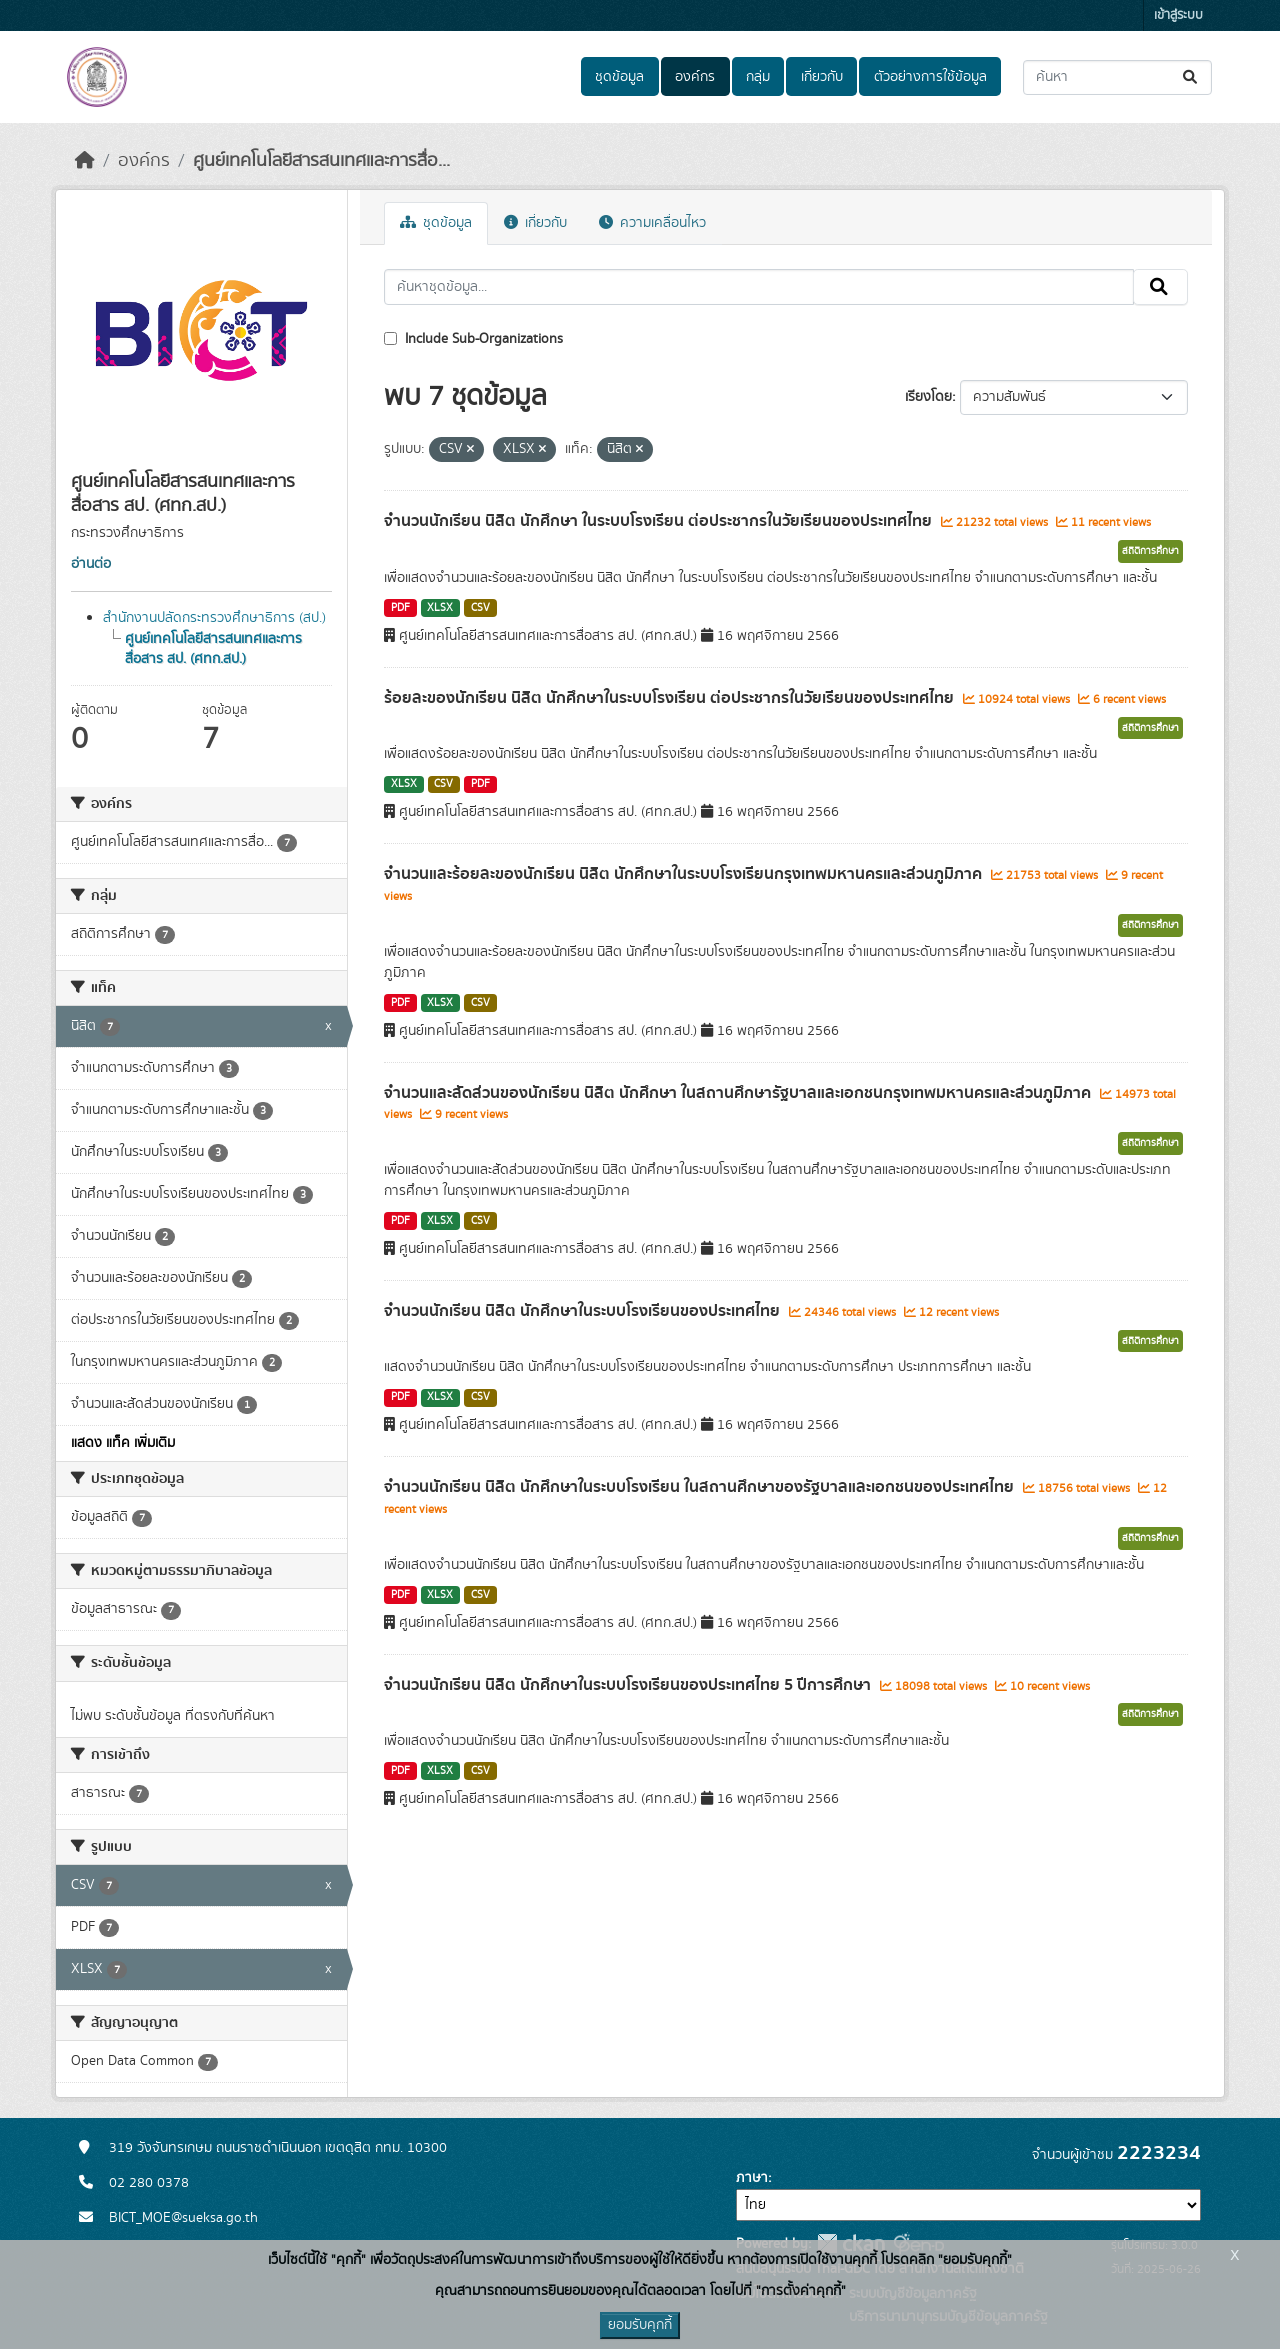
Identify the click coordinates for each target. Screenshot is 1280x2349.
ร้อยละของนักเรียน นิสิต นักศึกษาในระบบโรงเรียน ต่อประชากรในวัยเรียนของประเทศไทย (671, 698)
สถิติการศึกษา (1150, 551)
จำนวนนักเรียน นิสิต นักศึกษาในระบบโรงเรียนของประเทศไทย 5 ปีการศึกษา (629, 1685)
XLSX (440, 608)
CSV (480, 608)
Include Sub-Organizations (473, 339)
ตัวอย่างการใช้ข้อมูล (930, 77)
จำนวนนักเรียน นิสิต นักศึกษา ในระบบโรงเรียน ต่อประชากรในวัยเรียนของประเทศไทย (660, 521)
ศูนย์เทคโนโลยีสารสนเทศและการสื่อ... (321, 161)
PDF (400, 608)
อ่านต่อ (91, 564)
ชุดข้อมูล (619, 77)
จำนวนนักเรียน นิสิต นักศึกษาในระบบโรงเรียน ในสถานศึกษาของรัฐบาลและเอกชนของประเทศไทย (701, 1487)
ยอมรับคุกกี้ (640, 2325)
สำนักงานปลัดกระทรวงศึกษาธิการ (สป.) (214, 618)
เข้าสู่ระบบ (1178, 15)
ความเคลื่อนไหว (652, 223)
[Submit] (1191, 77)
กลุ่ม (758, 77)
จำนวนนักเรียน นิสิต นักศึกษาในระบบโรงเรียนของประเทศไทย (584, 1311)
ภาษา (752, 2178)
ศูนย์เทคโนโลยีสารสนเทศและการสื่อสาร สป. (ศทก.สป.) (213, 649)
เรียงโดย (928, 397)
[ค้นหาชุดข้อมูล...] (1117, 77)
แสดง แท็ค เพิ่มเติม (123, 1443)
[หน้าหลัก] (85, 161)
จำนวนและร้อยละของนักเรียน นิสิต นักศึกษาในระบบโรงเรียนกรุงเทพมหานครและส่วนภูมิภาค (685, 874)
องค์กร (695, 77)
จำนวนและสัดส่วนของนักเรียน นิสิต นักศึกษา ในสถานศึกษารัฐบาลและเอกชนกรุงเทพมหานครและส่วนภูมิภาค (739, 1093)
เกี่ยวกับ (822, 77)
